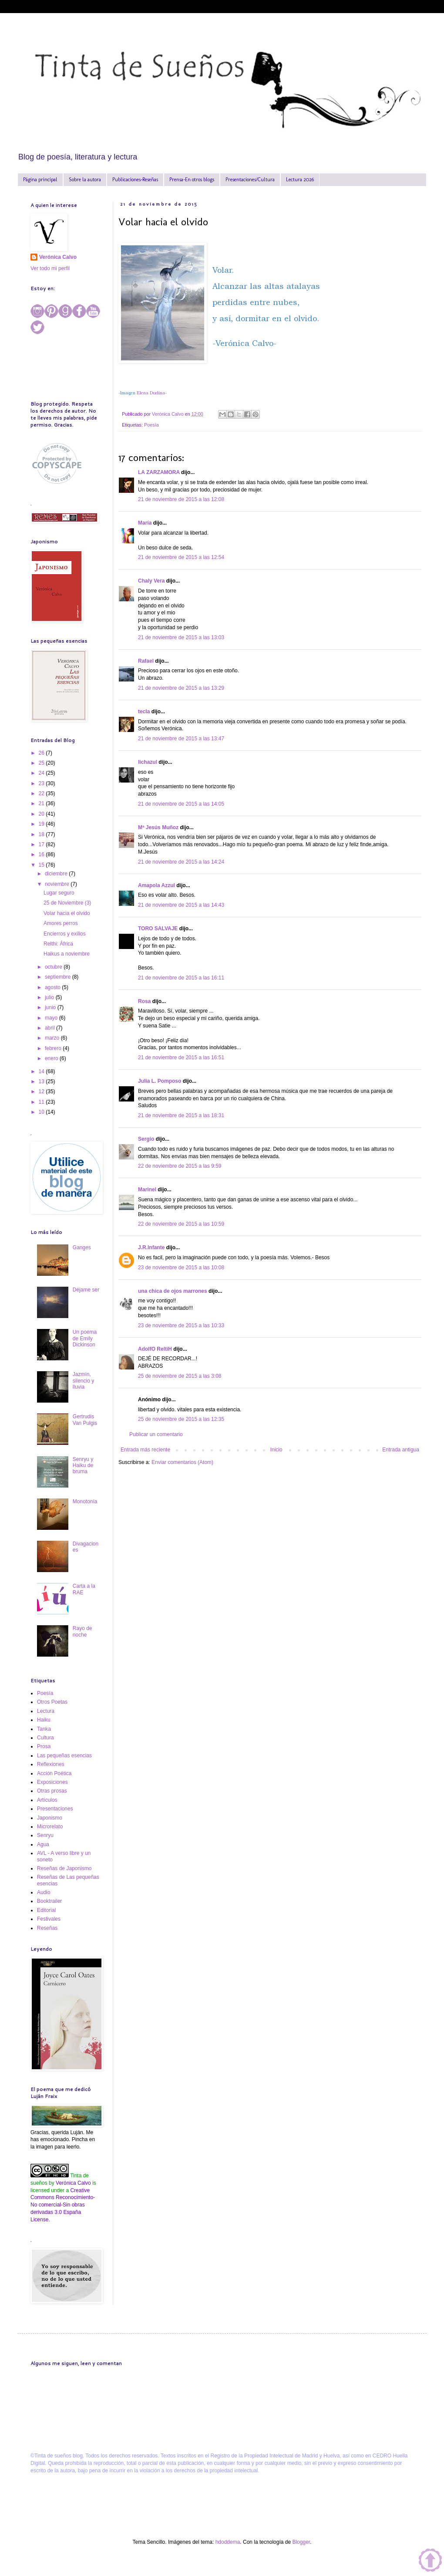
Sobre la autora (85, 179)
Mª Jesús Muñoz (158, 827)
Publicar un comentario (156, 1434)
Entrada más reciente (145, 1450)
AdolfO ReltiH (155, 1349)
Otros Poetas (52, 1702)
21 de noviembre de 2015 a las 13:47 (181, 739)
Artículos (47, 1800)
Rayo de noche (82, 1631)
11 (42, 1102)
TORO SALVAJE (158, 928)
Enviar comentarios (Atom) (182, 1462)
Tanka (44, 1729)
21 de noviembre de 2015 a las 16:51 (181, 1057)
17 (42, 844)
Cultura (45, 1738)
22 (42, 793)
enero (52, 1058)
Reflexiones (50, 1764)
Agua (43, 1844)
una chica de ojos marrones (172, 1291)
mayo (52, 1018)
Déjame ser (86, 1290)
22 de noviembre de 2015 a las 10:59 (181, 1224)
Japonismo (49, 1818)
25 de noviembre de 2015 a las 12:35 (181, 1419)
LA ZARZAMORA (159, 472)
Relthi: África (58, 944)
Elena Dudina (151, 392)
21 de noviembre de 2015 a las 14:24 (181, 862)
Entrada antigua (400, 1450)
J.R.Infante (151, 1247)
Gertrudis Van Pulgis (85, 1419)
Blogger (301, 2542)
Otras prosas (52, 1791)
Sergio (146, 1139)
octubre (54, 967)
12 (42, 1091)
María (144, 523)
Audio (43, 1892)
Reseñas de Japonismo (64, 1868)
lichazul (147, 762)
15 (42, 865)
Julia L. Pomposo (159, 1081)
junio (51, 1007)
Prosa (43, 1746)
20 (42, 814)
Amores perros (61, 923)
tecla (144, 711)
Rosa (144, 1001)
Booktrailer (49, 1901)
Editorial (46, 1910)
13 (42, 1081)
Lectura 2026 (300, 179)
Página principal (40, 179)
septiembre (58, 977)
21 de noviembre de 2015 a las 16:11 (181, 978)
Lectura (45, 1711)
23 (42, 783)
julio (50, 997)
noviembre (58, 884)
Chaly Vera (151, 581)
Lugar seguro (59, 893)
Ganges (82, 1247)
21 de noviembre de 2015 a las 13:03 (181, 637)
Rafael (146, 661)
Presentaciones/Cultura (250, 179)
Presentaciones (55, 1809)
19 (42, 824)
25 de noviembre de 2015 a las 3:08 (179, 1376)
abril (50, 1028)
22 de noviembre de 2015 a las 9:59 (179, 1166)
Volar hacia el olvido (67, 913)
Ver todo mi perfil (50, 268)
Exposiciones (52, 1782)
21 (42, 803)
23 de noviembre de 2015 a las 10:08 (181, 1267)
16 (42, 854)
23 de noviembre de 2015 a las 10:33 (181, 1325)
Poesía (151, 424)
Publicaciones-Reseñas (135, 179)
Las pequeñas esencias (64, 1755)
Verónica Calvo (58, 257)
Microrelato (50, 1827)
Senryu (45, 1835)
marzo (53, 1038)
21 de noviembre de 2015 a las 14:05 (181, 804)
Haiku (43, 1720)
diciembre (57, 874)
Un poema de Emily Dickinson (85, 1338)
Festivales (49, 1919)
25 (42, 763)
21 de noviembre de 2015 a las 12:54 (181, 557)
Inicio (276, 1450)
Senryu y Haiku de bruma (83, 1465)
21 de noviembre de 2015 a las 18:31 (181, 1115)
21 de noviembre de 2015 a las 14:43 (181, 905)
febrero (54, 1048)
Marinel (147, 1189)
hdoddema (227, 2542)
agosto (53, 987)
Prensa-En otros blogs (191, 179)
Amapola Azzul (157, 885)
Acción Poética (54, 1773)
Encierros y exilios (65, 934)
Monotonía (85, 1501)
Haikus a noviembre (67, 954)
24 (42, 773)
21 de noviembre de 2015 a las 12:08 (181, 499)
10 (42, 1112)
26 (42, 753)
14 (42, 1071)
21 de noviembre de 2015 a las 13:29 (181, 688)
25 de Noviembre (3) (67, 903)
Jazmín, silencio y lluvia (83, 1380)
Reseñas (47, 1928)
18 (42, 834)
